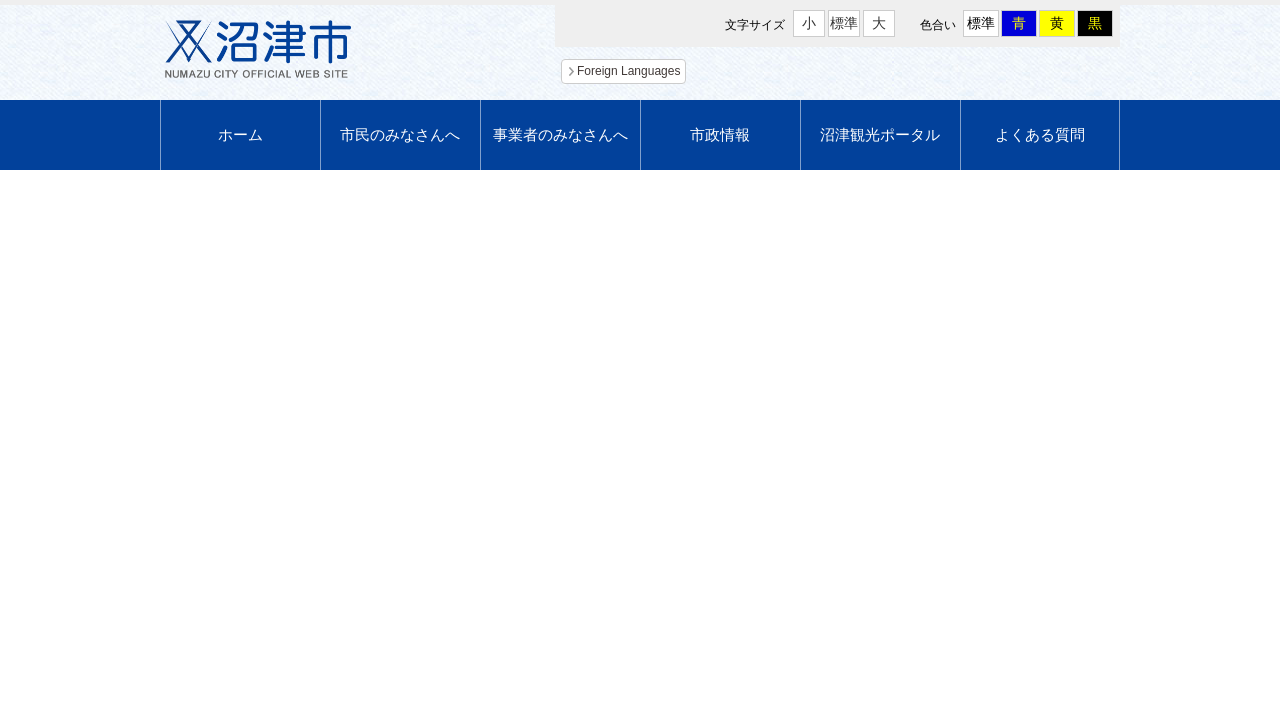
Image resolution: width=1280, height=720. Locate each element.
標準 (844, 23)
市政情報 (720, 134)
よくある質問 (1040, 134)
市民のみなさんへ (400, 134)
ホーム (240, 134)
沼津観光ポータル (880, 134)
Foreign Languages (628, 71)
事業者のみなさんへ (560, 134)
